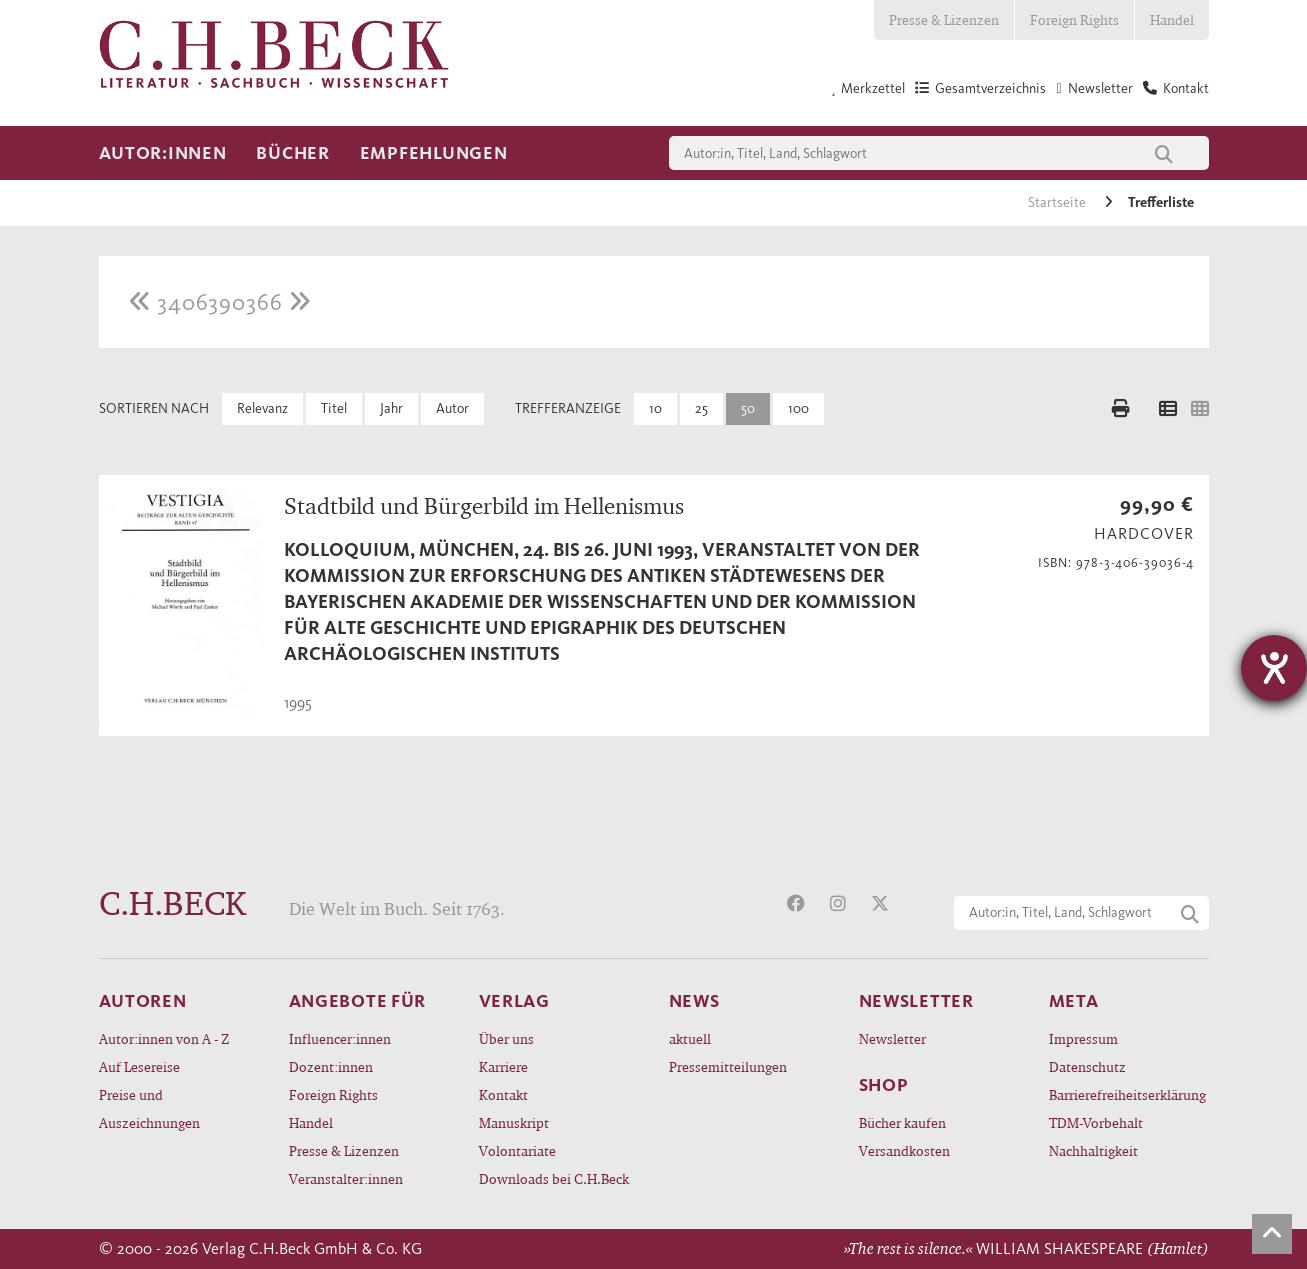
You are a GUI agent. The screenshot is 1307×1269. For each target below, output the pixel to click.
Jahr (391, 408)
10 (655, 408)
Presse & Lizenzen (944, 19)
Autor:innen (163, 153)
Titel (334, 408)
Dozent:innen (331, 1066)
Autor (452, 408)
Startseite (1058, 202)
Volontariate (517, 1150)
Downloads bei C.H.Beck (554, 1178)
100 (798, 408)
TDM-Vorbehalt (1096, 1122)
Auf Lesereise (139, 1066)
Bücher (292, 153)
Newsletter (892, 1038)
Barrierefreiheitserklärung (1127, 1094)
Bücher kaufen (902, 1122)
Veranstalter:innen (346, 1178)
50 (748, 408)
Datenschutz (1087, 1066)
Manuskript (514, 1122)
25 (701, 408)
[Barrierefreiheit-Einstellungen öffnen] (1274, 668)
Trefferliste (1161, 202)
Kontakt (503, 1094)
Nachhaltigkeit (1093, 1150)
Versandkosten (904, 1150)
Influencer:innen (340, 1038)
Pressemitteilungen (728, 1066)
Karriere (503, 1066)
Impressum (1083, 1038)
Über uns (506, 1038)
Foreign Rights (1074, 19)
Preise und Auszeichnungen (149, 1108)
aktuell (690, 1038)
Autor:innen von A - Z (164, 1038)
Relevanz (262, 408)
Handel (1172, 19)
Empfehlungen (434, 153)
